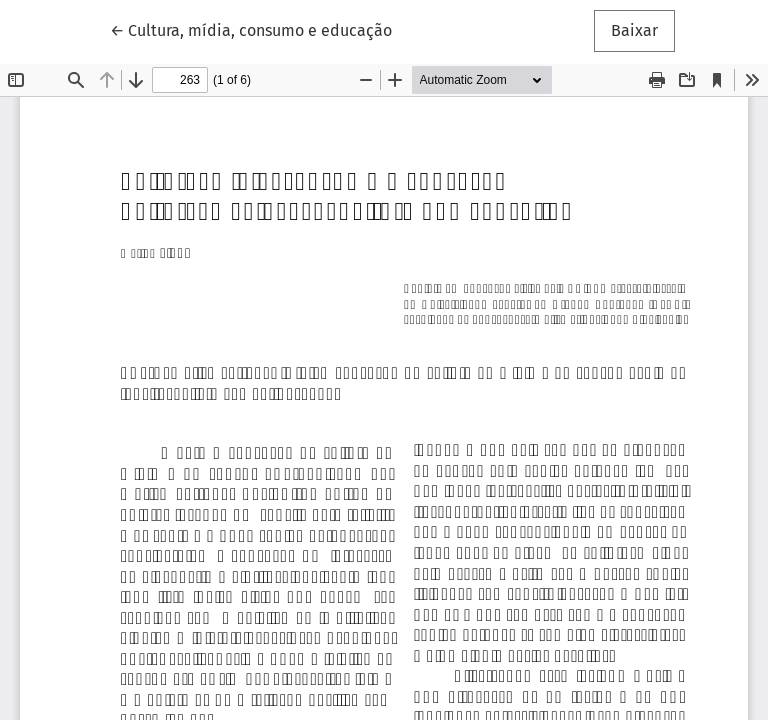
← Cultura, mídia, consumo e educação (251, 29)
